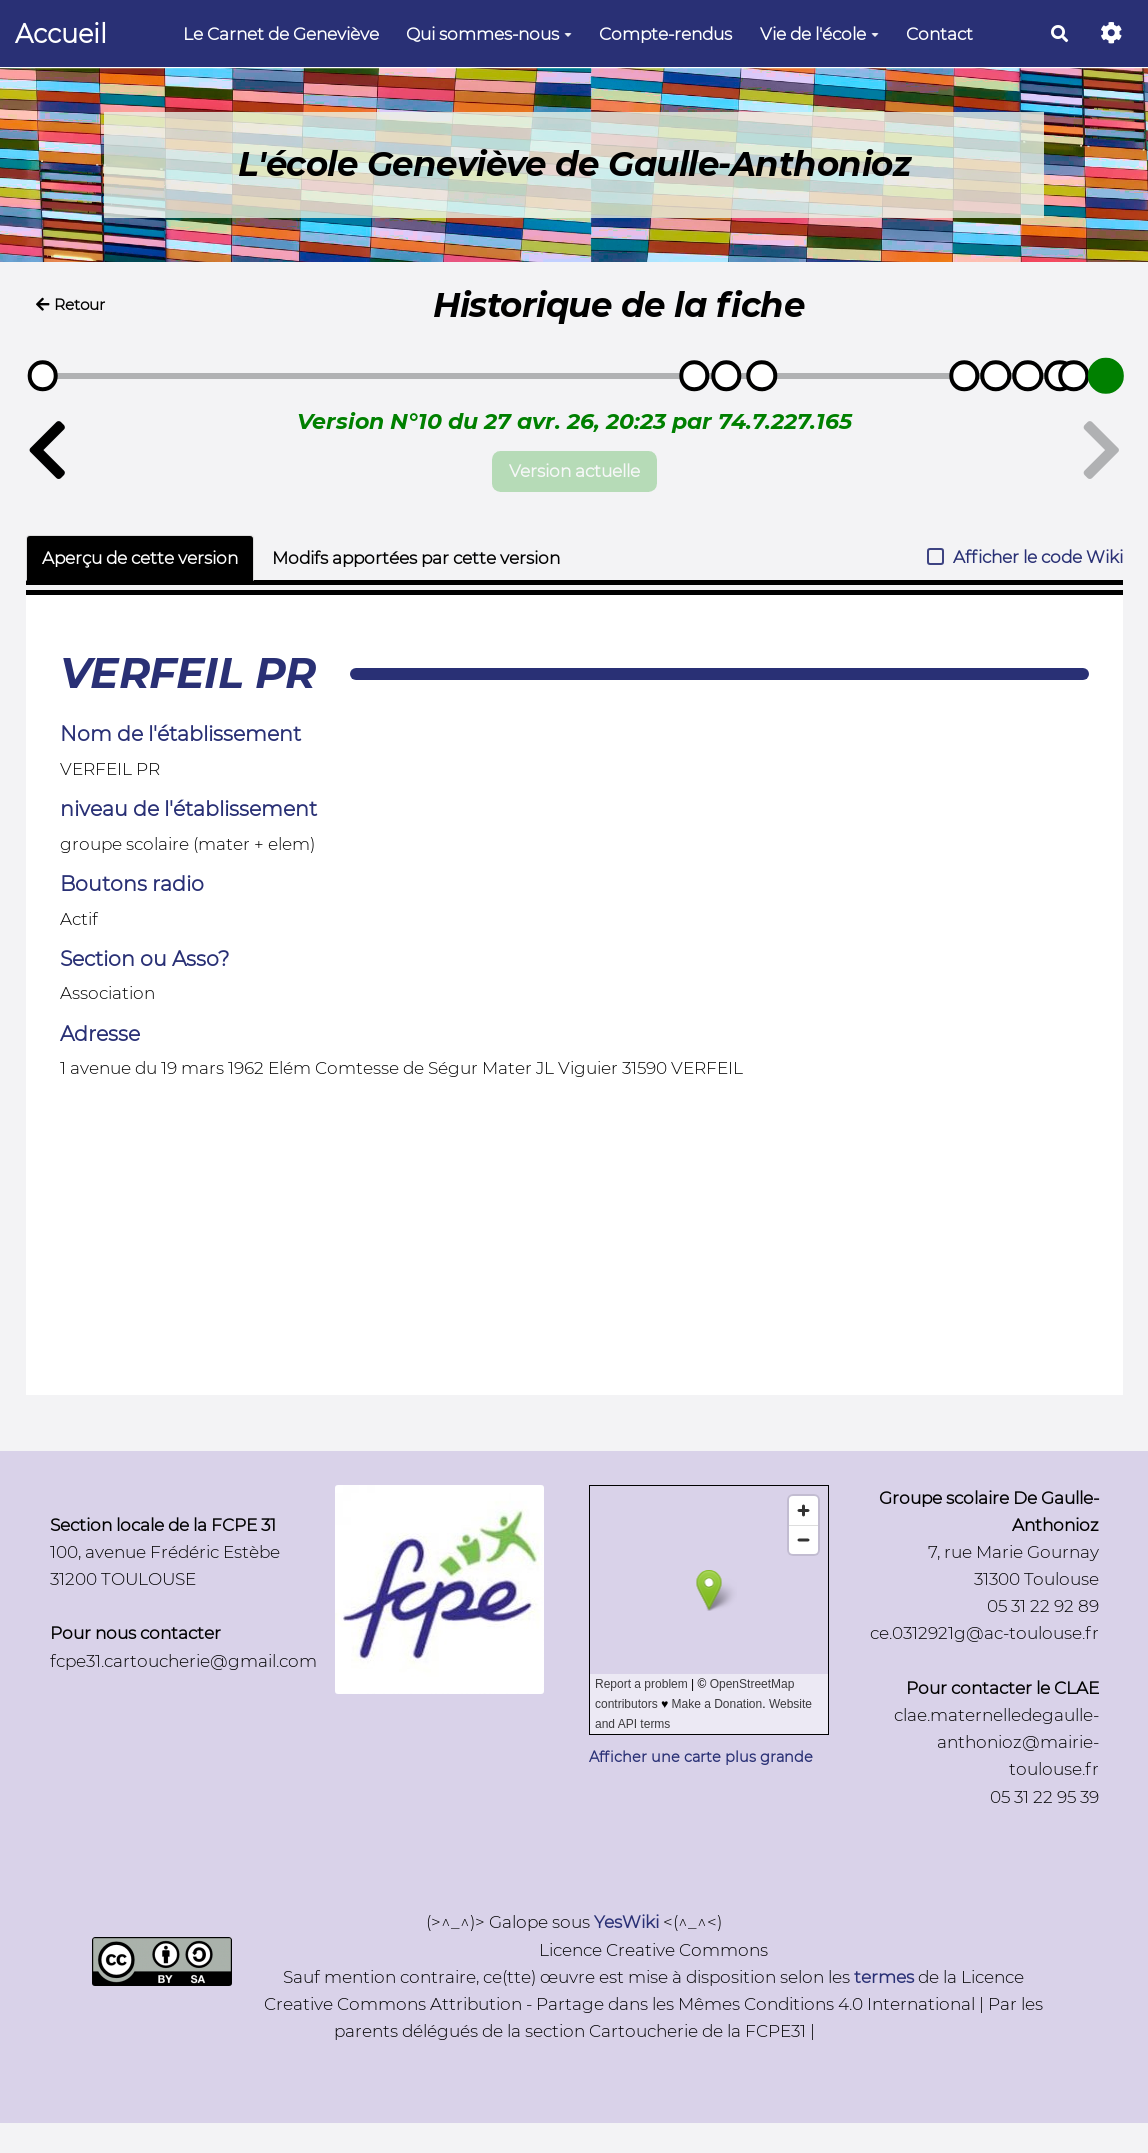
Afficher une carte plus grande (701, 1757)
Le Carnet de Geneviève (281, 34)
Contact (939, 34)
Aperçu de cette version (140, 558)
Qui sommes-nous (489, 34)
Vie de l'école (819, 34)
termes (884, 1977)
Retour (70, 304)
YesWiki (626, 1922)
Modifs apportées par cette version (416, 558)
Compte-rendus (665, 34)
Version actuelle (574, 471)
